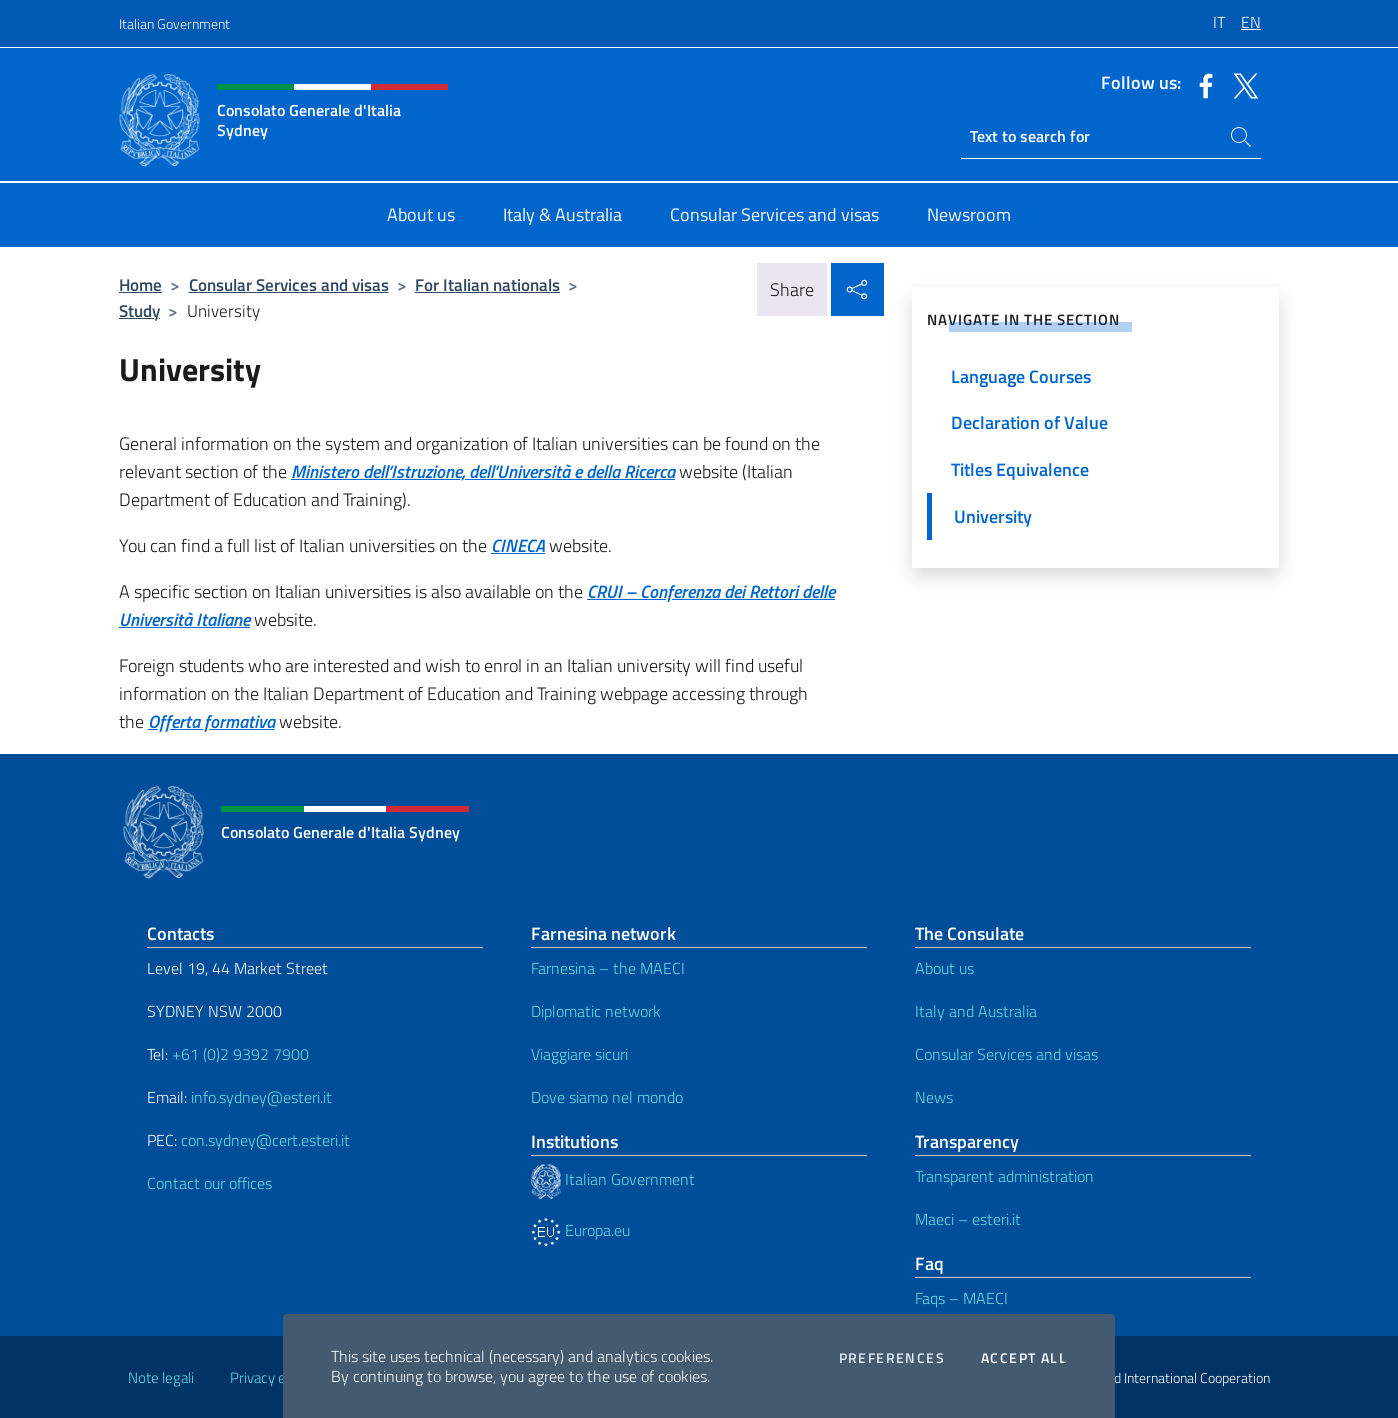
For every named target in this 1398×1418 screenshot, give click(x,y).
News (934, 1097)
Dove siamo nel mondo (607, 1097)
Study (139, 310)
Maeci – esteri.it (968, 1219)
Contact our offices (209, 1183)
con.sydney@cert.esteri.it (265, 1140)
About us (944, 968)
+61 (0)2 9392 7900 (240, 1054)
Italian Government (174, 23)
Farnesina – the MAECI (608, 968)
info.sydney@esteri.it (261, 1097)
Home (140, 284)
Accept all (1024, 1358)
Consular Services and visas (289, 284)
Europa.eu (580, 1230)
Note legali (161, 1377)
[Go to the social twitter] (1241, 84)
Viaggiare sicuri (579, 1054)
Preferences (892, 1358)
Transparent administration (1004, 1176)
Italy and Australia (976, 1011)
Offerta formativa (211, 721)
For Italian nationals (487, 284)
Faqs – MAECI (961, 1298)
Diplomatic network (596, 1011)
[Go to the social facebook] (1201, 84)
